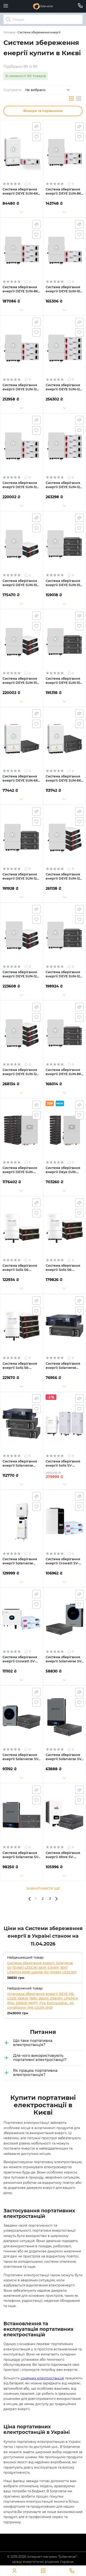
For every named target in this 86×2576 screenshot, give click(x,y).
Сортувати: (12, 90)
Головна (9, 32)
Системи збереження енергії (39, 32)
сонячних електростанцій (42, 2378)
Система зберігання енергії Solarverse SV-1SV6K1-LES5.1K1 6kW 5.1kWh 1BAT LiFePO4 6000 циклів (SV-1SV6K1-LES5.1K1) (42, 1967)
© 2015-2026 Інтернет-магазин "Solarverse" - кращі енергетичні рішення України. (43, 2559)
